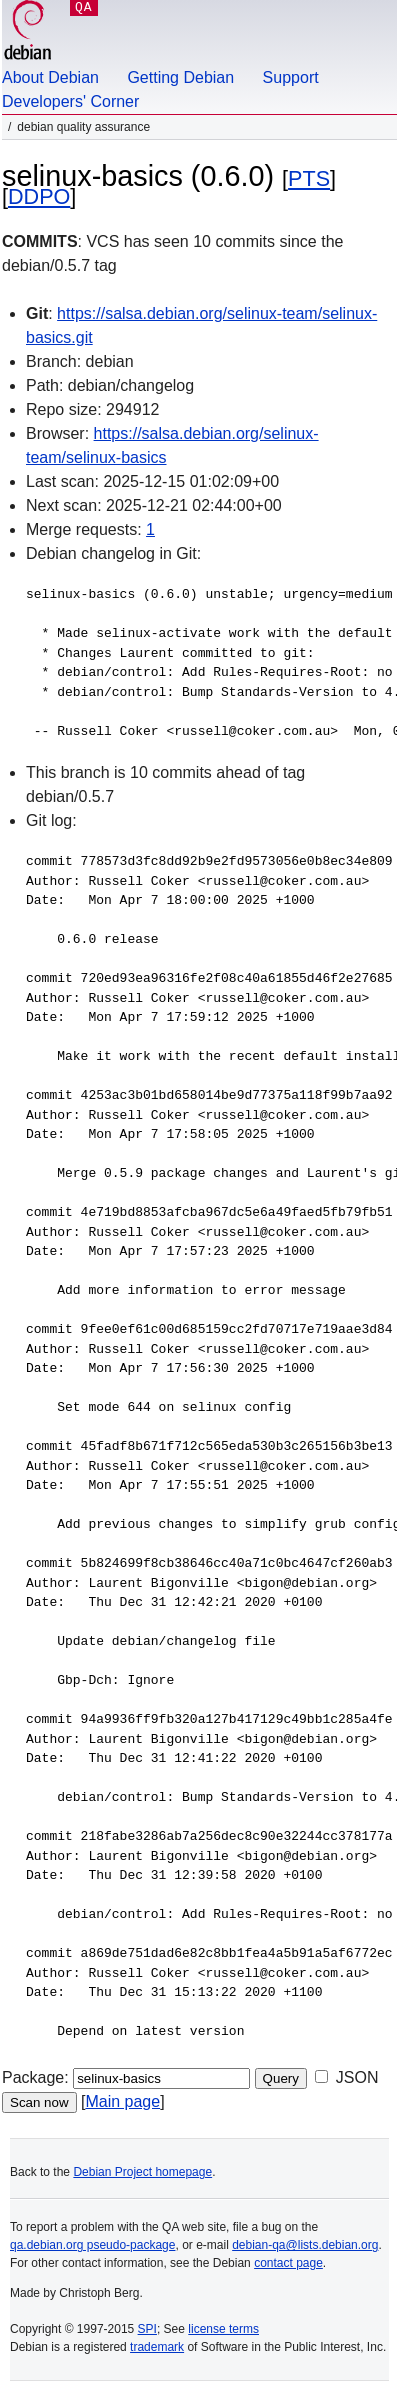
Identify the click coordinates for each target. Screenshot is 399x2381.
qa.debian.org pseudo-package (92, 2245)
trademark (157, 2347)
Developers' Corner (70, 101)
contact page (288, 2263)
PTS (309, 178)
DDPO (39, 196)
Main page (122, 2101)
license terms (223, 2329)
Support (291, 77)
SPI (147, 2329)
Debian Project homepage (142, 2172)
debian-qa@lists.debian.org (305, 2245)
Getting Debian (180, 77)
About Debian (50, 77)
